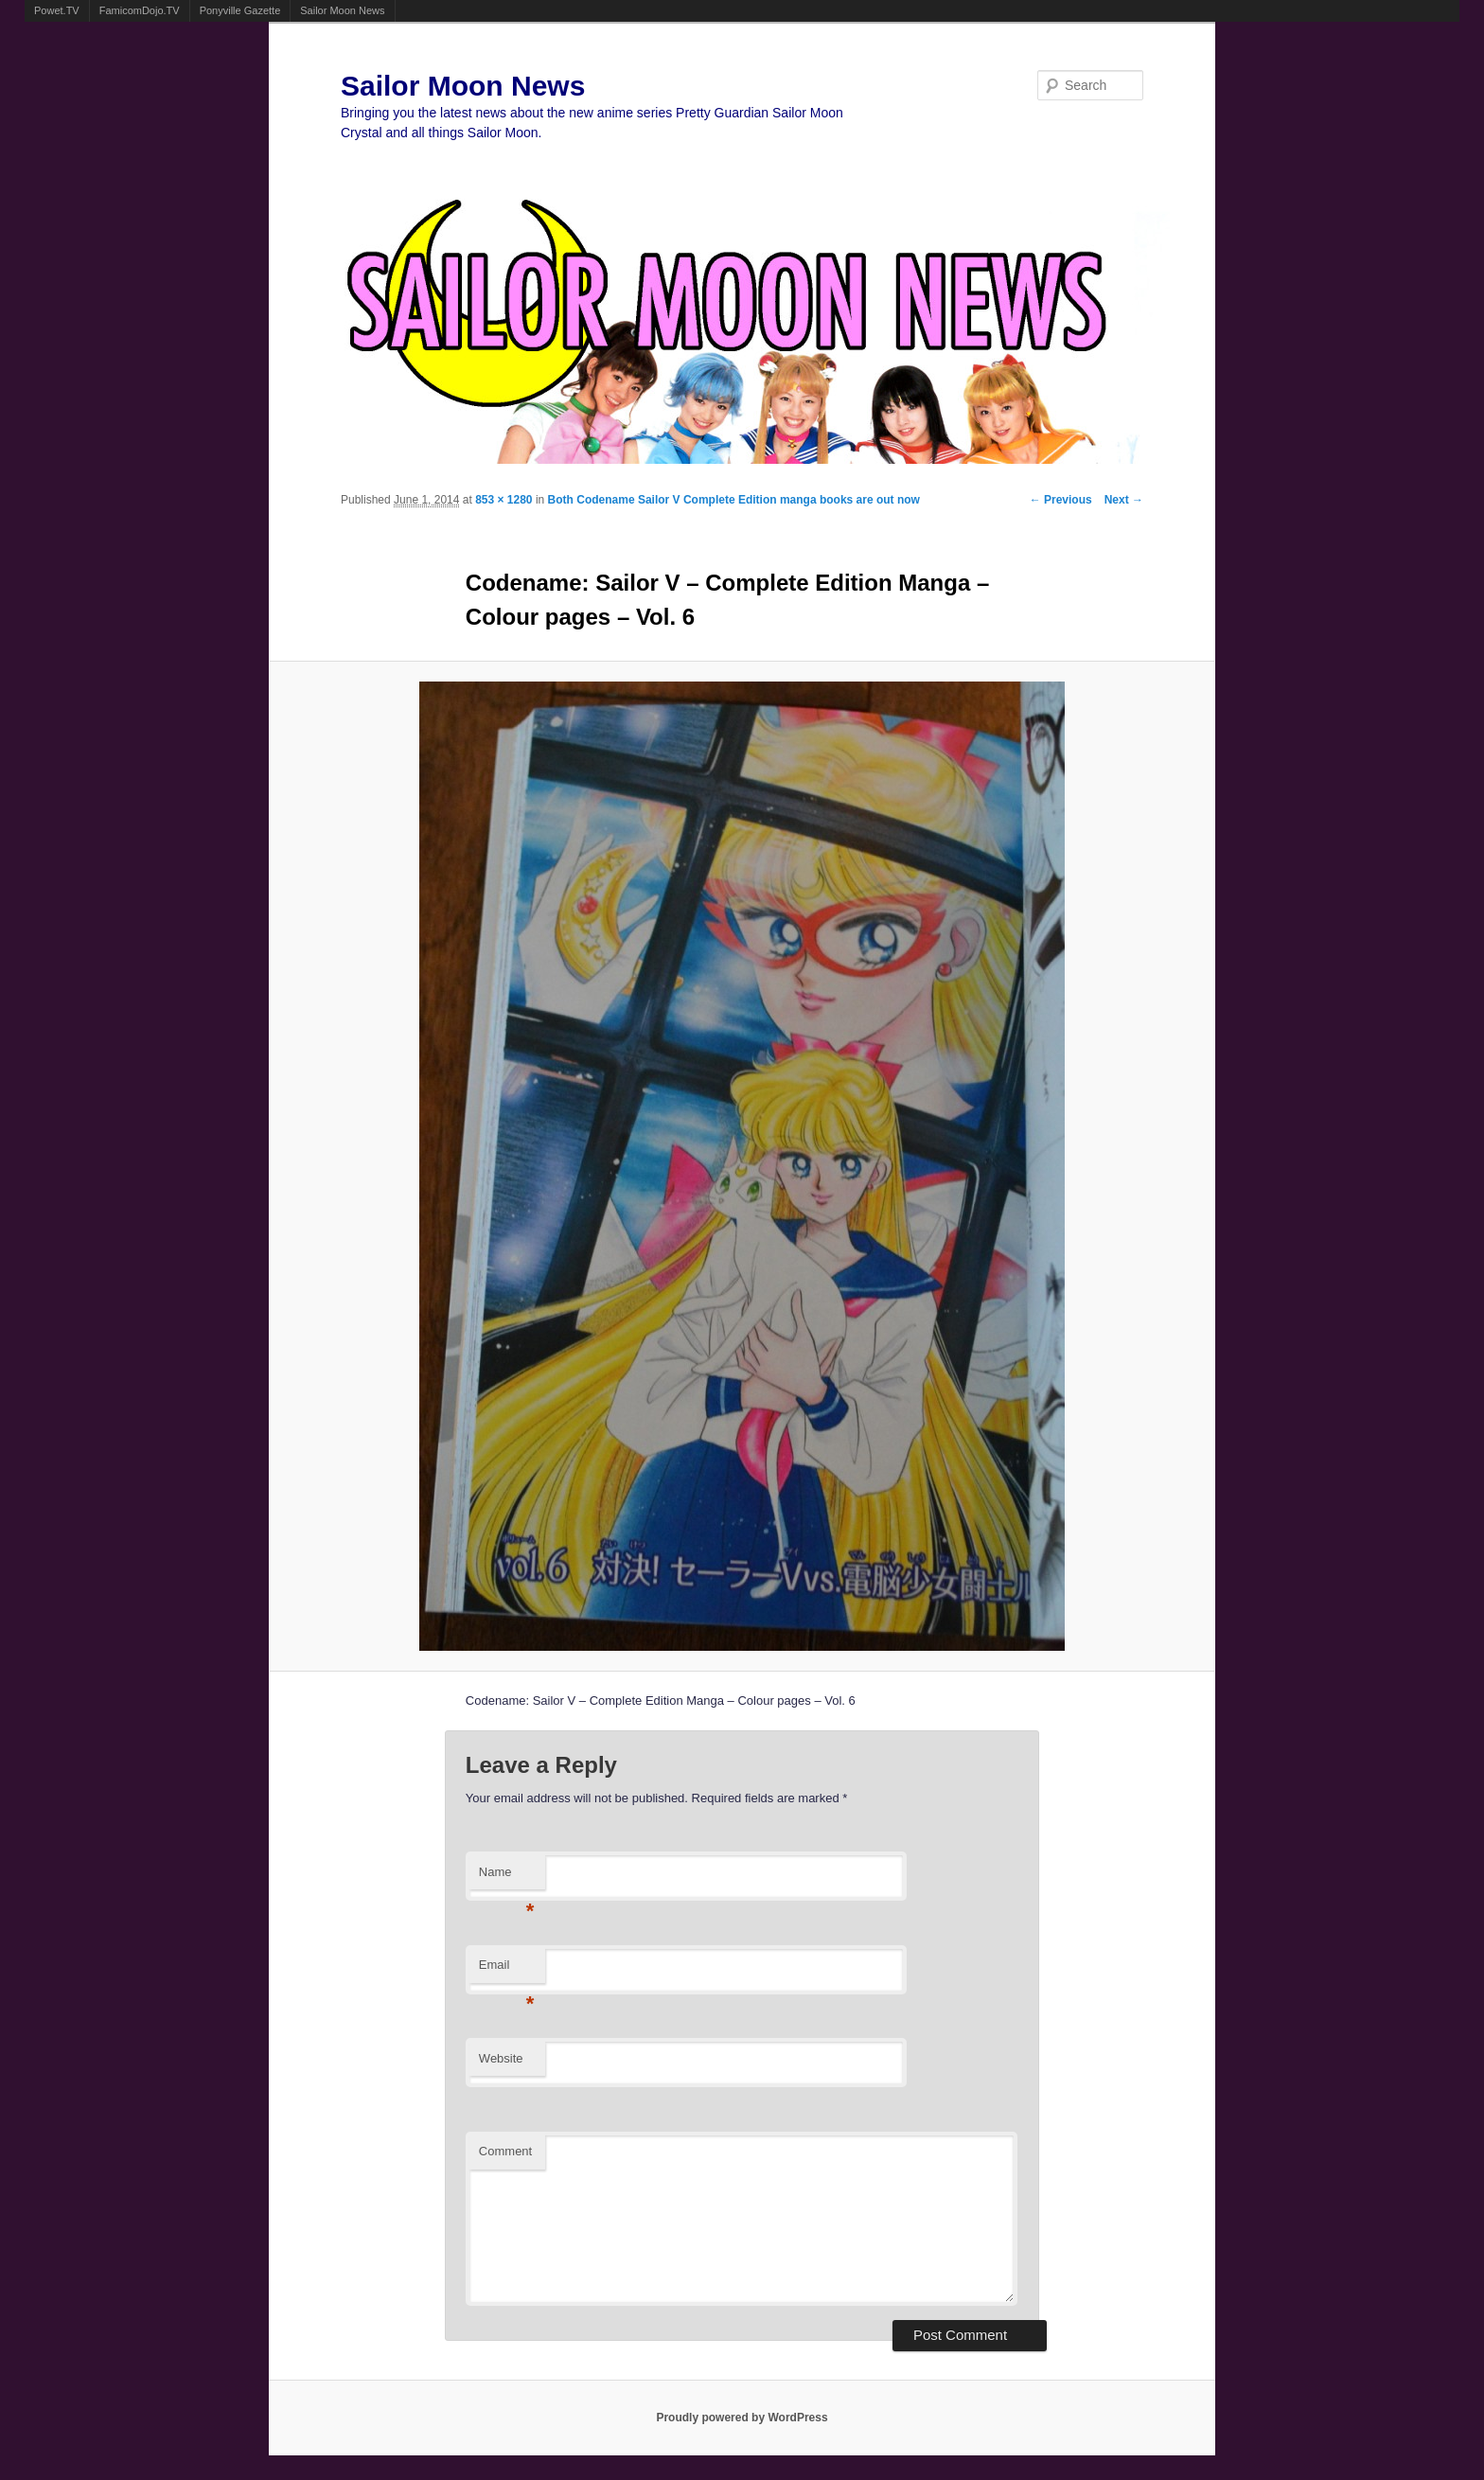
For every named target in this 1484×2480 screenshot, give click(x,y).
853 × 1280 (503, 499)
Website (501, 2058)
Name (507, 1877)
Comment (505, 2151)
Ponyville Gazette (240, 10)
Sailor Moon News (342, 10)
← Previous (1061, 499)
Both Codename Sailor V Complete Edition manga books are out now (734, 499)
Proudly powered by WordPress (741, 2417)
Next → (1123, 499)
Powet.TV (57, 10)
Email (507, 1970)
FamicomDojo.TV (139, 10)
